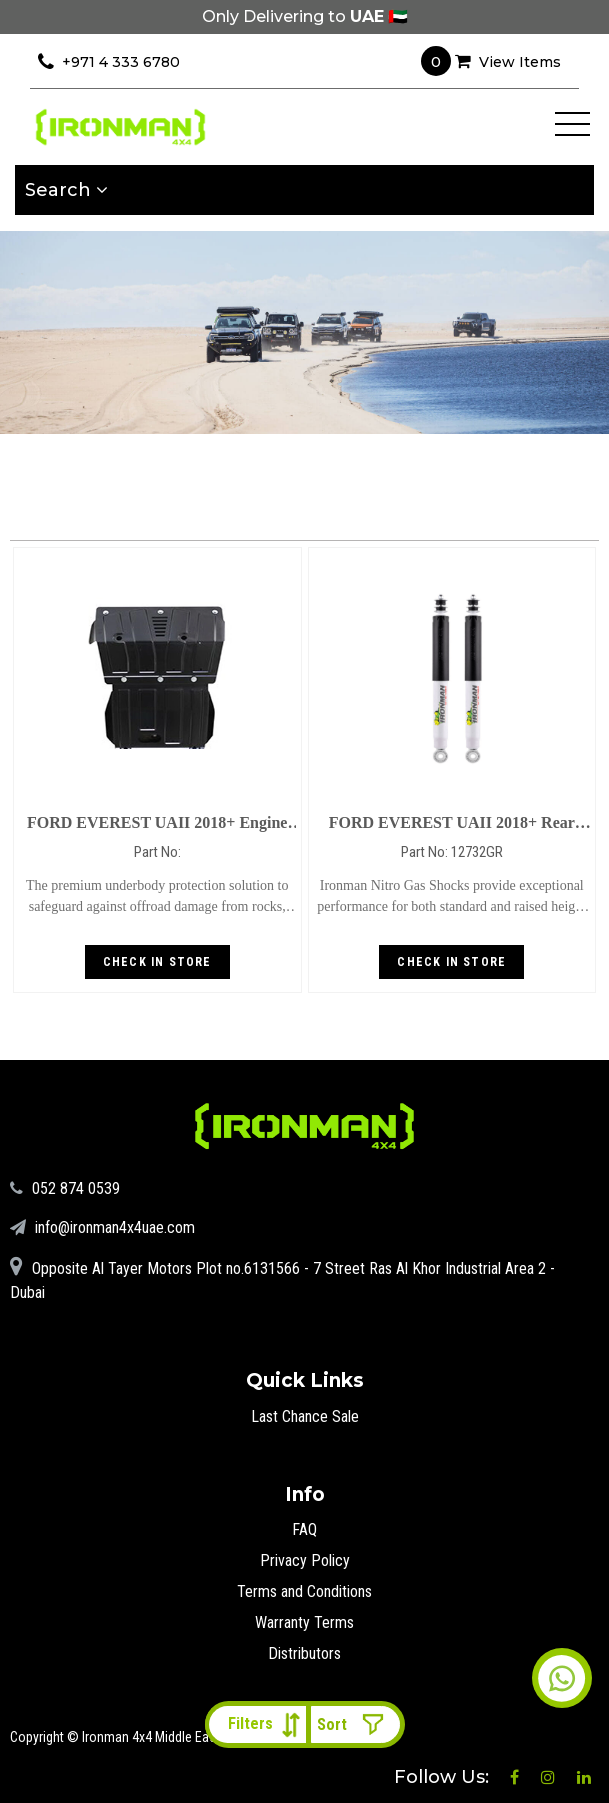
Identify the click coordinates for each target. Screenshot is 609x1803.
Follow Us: (444, 1777)
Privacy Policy (305, 1560)
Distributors (304, 1653)
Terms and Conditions (304, 1591)
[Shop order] (355, 1724)
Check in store (157, 962)
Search (66, 190)
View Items (491, 61)
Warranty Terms (304, 1622)
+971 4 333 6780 (109, 62)
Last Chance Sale (305, 1416)
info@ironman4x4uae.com (102, 1227)
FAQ (304, 1529)
